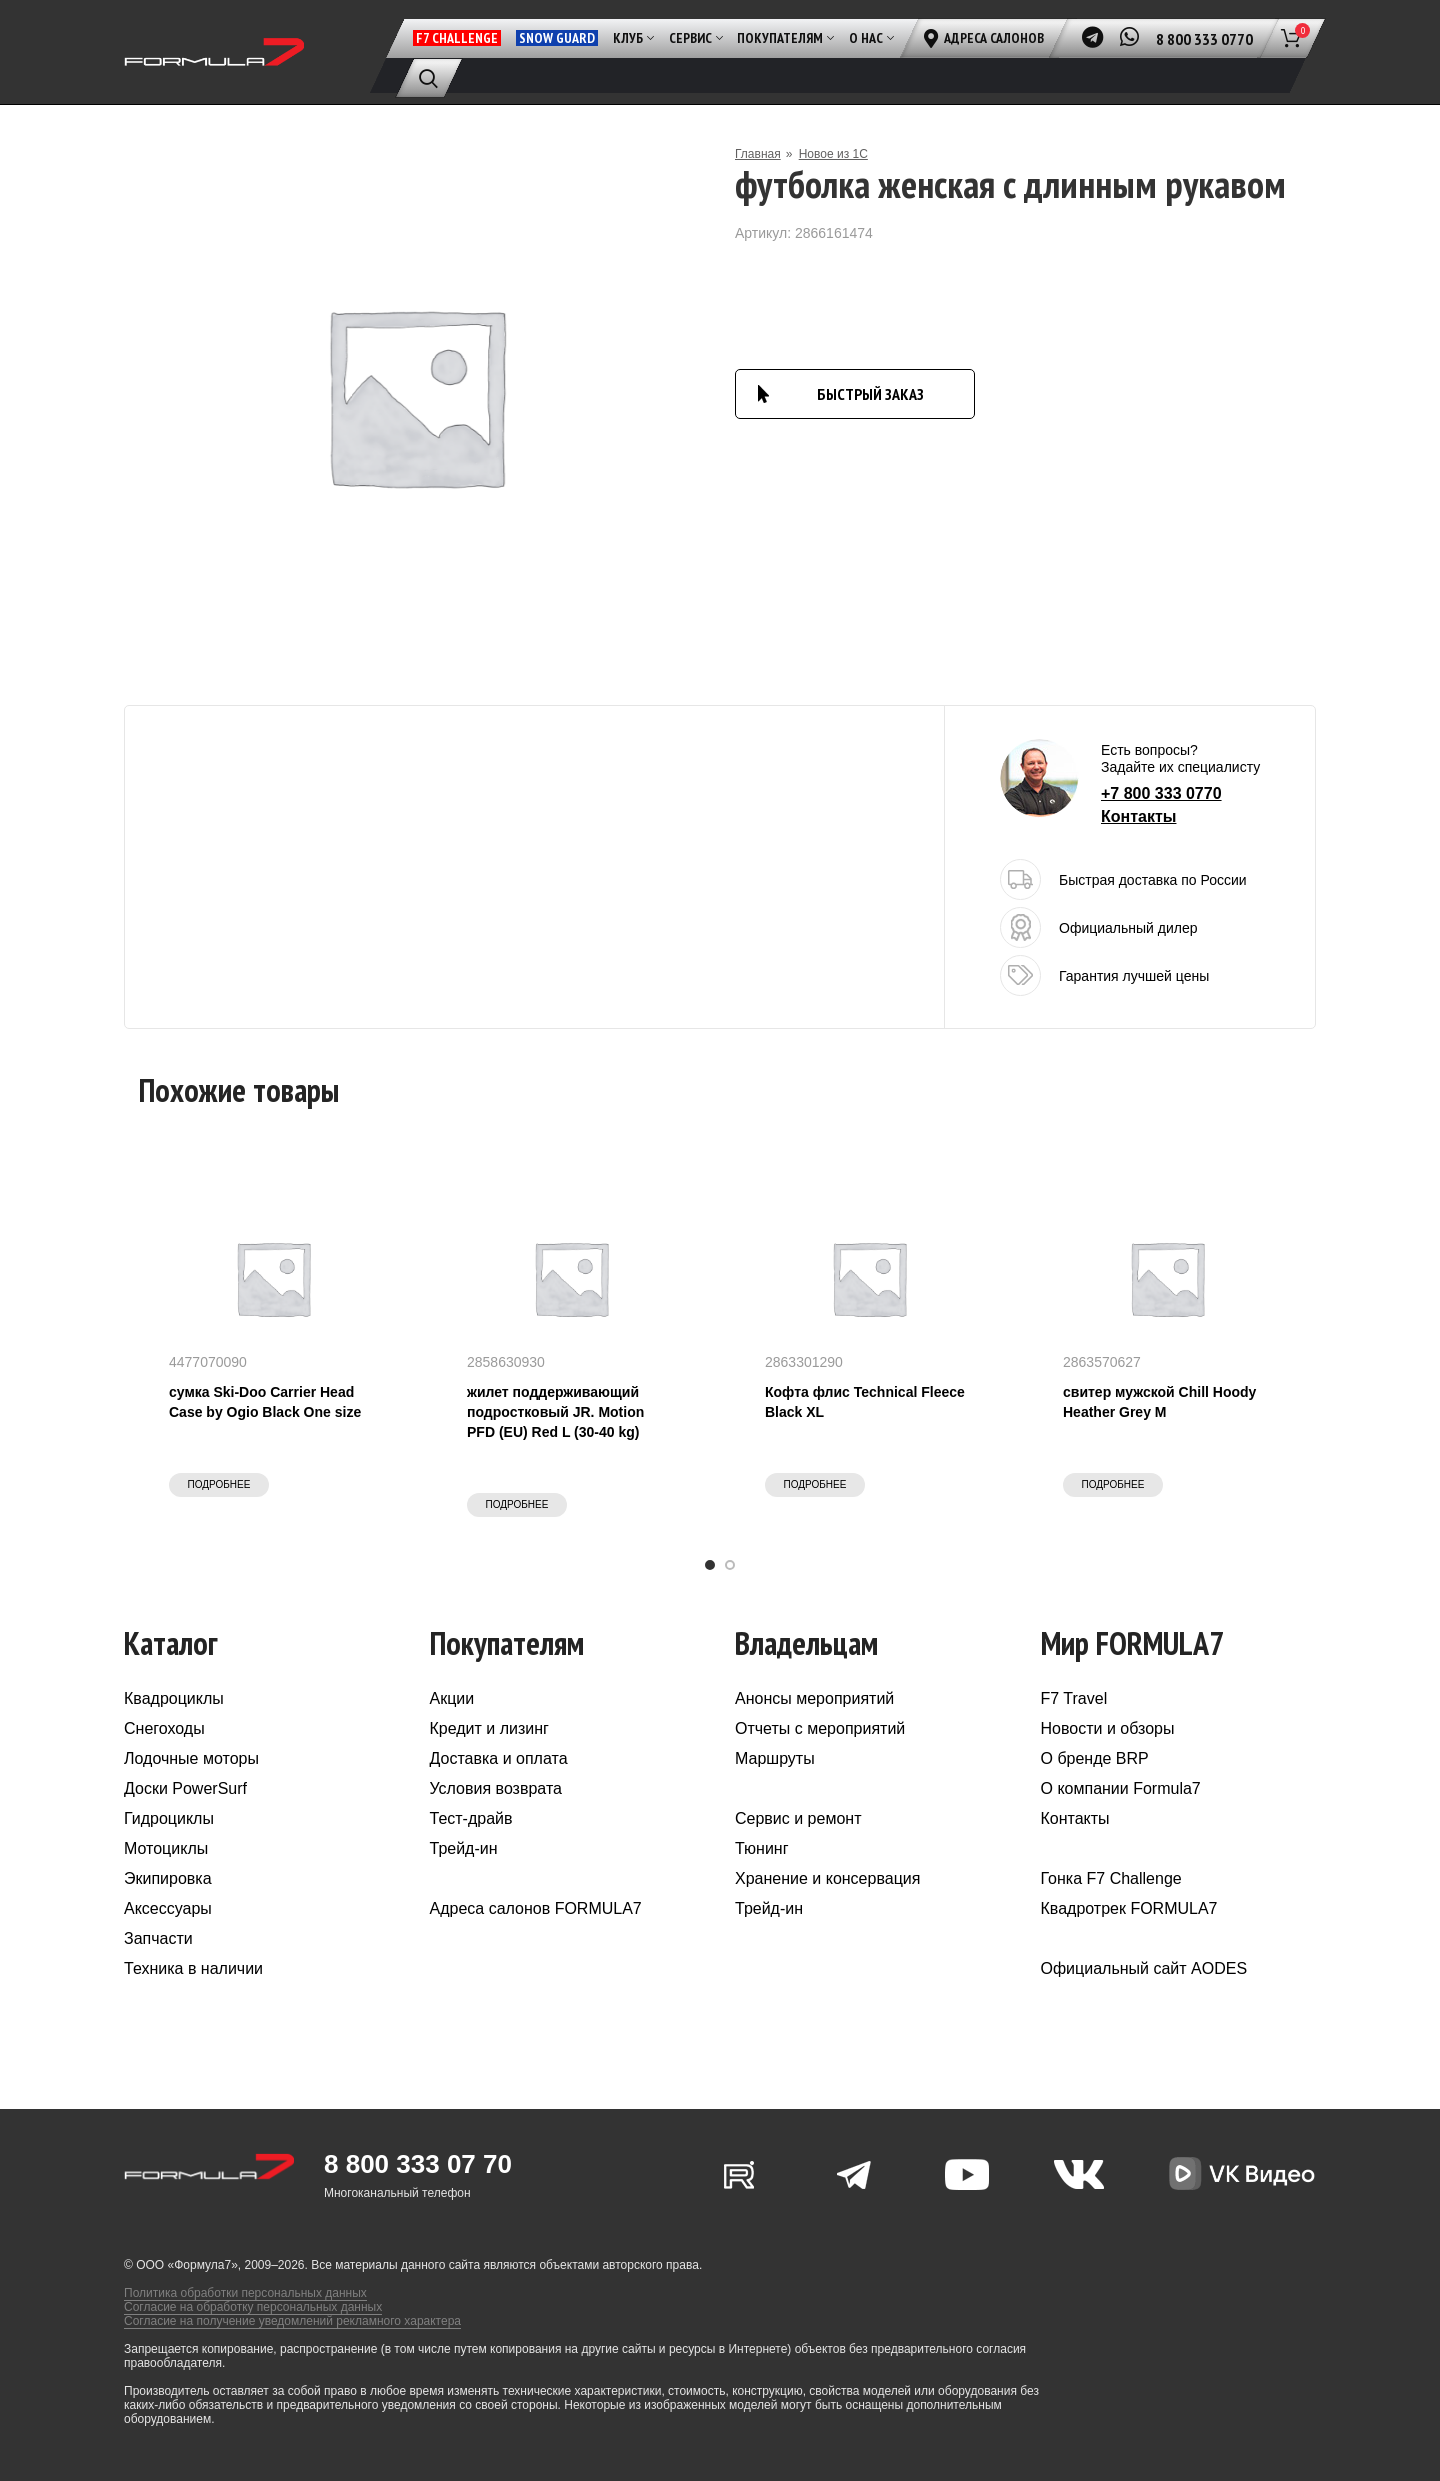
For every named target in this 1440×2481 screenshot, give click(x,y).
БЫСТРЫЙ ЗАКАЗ (870, 394)
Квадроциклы (174, 1698)
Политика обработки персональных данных (245, 2293)
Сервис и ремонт (798, 1818)
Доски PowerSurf (185, 1788)
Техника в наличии (193, 1968)
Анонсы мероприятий (814, 1698)
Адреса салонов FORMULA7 (536, 1908)
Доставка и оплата (499, 1758)
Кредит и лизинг (489, 1728)
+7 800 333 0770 (1161, 793)
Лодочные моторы (191, 1758)
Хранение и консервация (827, 1878)
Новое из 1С (833, 154)
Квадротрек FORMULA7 (1129, 1908)
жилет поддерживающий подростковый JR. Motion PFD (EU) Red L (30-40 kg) (555, 1412)
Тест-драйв (471, 1818)
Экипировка (168, 1878)
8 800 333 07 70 (418, 2164)
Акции (452, 1698)
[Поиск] (428, 78)
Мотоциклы (166, 1848)
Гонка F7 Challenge (1111, 1878)
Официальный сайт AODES (1144, 1968)
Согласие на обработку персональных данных (253, 2307)
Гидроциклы (169, 1818)
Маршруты (775, 1758)
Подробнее (219, 1484)
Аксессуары (168, 1908)
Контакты (1138, 816)
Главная (758, 154)
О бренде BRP (1095, 1758)
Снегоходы (164, 1728)
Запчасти (158, 1938)
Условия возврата (496, 1788)
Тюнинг (762, 1848)
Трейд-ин (464, 1848)
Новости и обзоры (1108, 1728)
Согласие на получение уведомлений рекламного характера (292, 2321)
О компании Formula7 (1121, 1788)
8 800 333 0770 (1204, 39)
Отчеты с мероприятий (820, 1728)
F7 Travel (1074, 1698)
